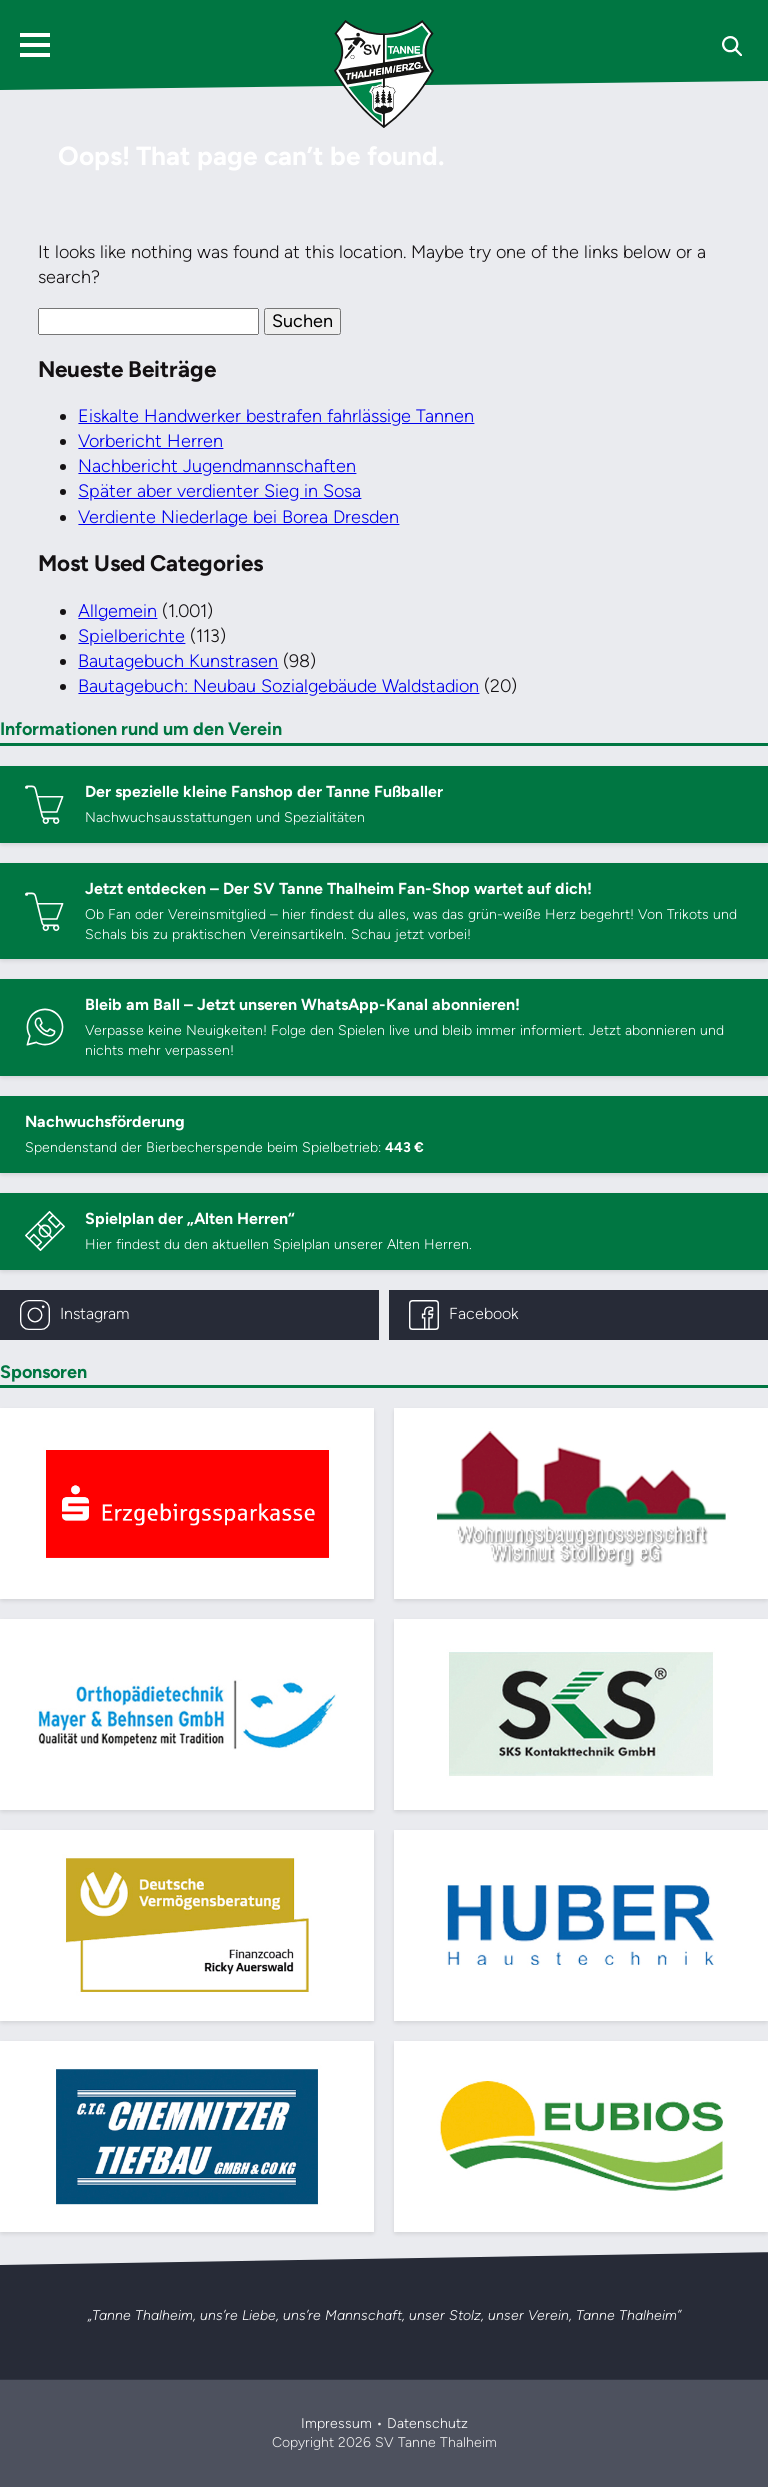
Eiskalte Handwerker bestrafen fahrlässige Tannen (276, 416)
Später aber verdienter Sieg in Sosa (219, 491)
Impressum (336, 2423)
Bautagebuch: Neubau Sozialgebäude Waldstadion (278, 686)
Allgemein (117, 611)
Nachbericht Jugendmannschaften (217, 466)
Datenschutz (427, 2423)
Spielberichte (131, 636)
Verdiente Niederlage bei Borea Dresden (238, 517)
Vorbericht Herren (150, 441)
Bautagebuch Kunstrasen (178, 661)
